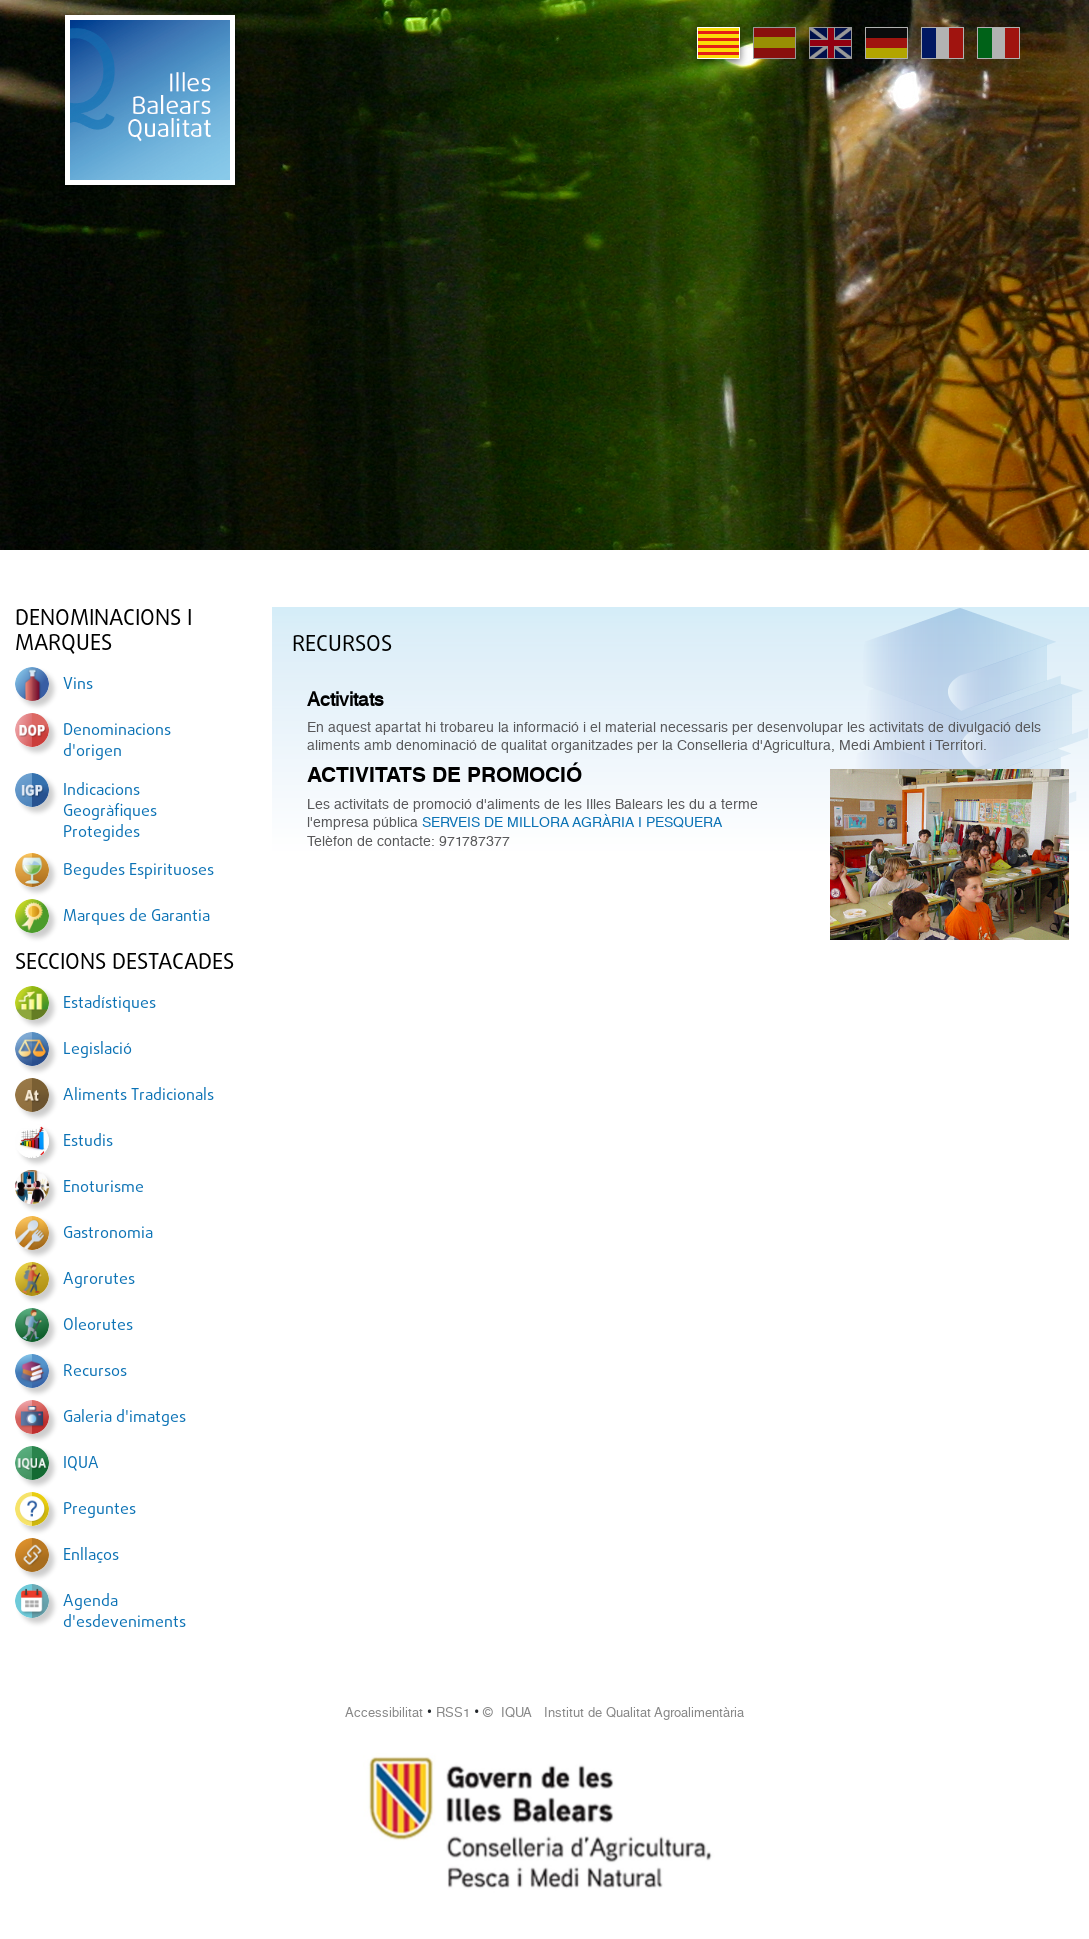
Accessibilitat (384, 1712)
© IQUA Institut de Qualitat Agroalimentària (613, 1712)
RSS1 (453, 1712)
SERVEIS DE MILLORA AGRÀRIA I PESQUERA (572, 822)
